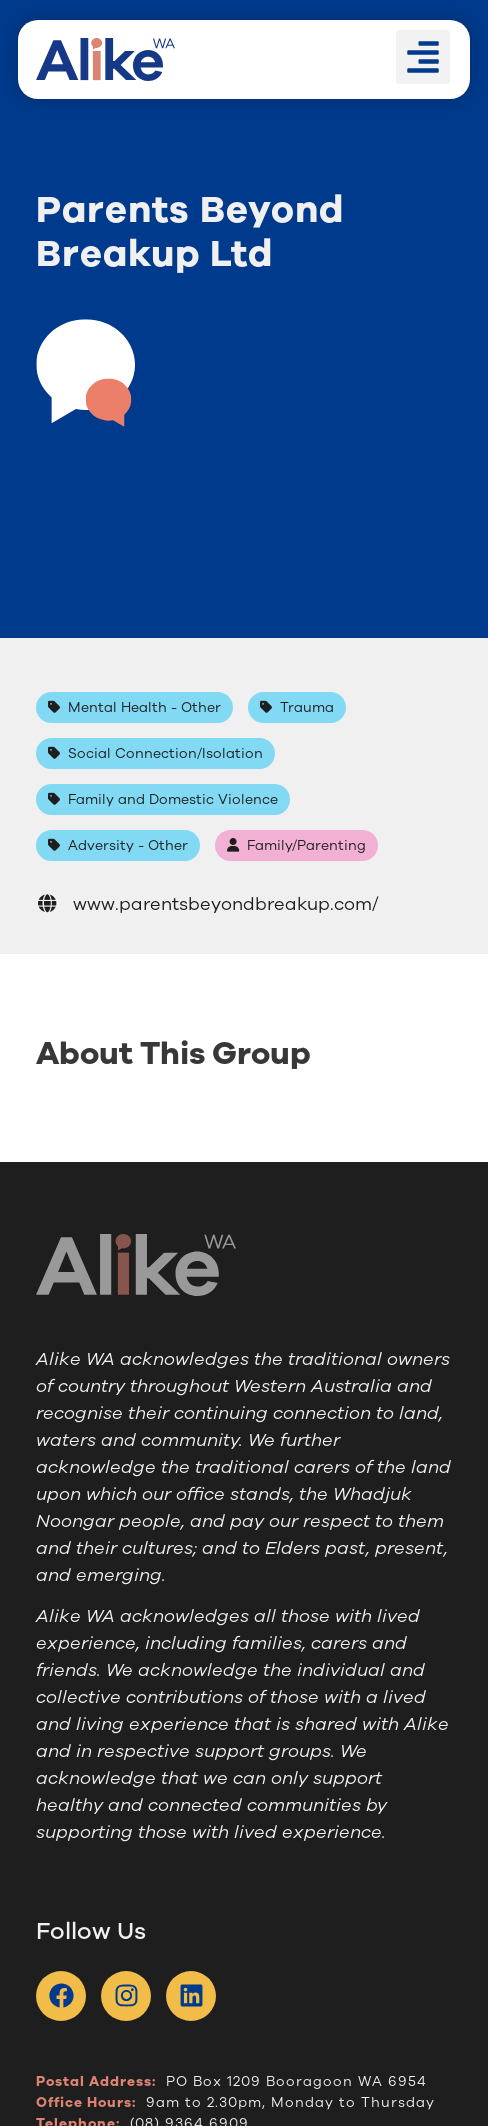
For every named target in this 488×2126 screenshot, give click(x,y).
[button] (423, 57)
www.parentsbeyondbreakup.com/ (207, 904)
